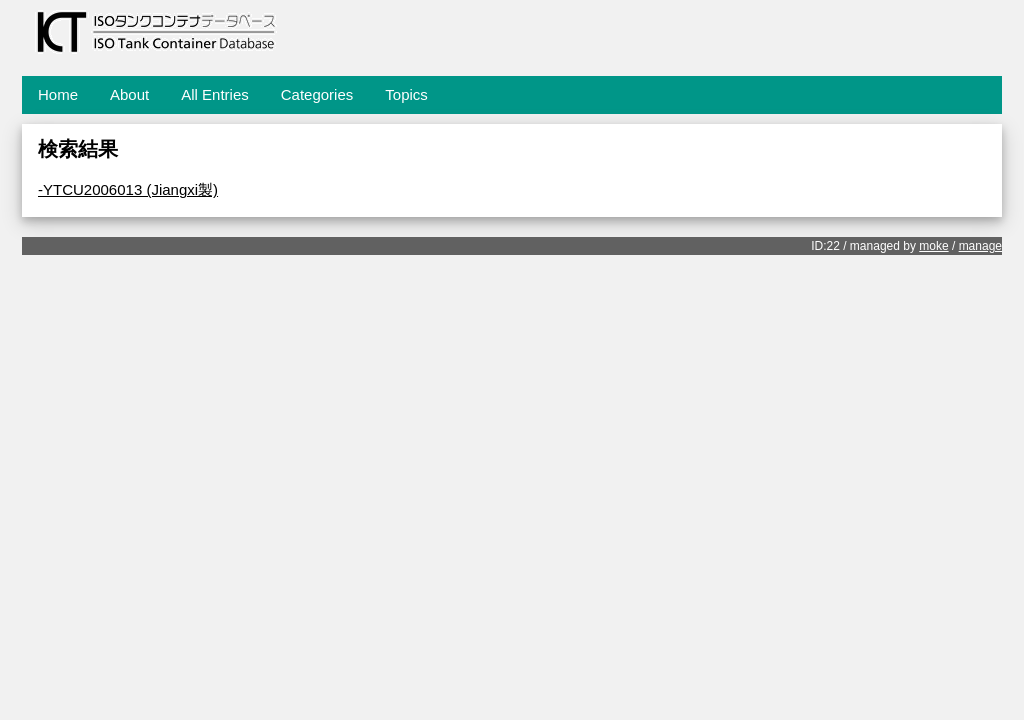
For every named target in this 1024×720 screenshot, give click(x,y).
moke (933, 246)
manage (980, 246)
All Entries (215, 94)
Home (58, 94)
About (129, 94)
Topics (406, 94)
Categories (317, 94)
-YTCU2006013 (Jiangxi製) (128, 189)
